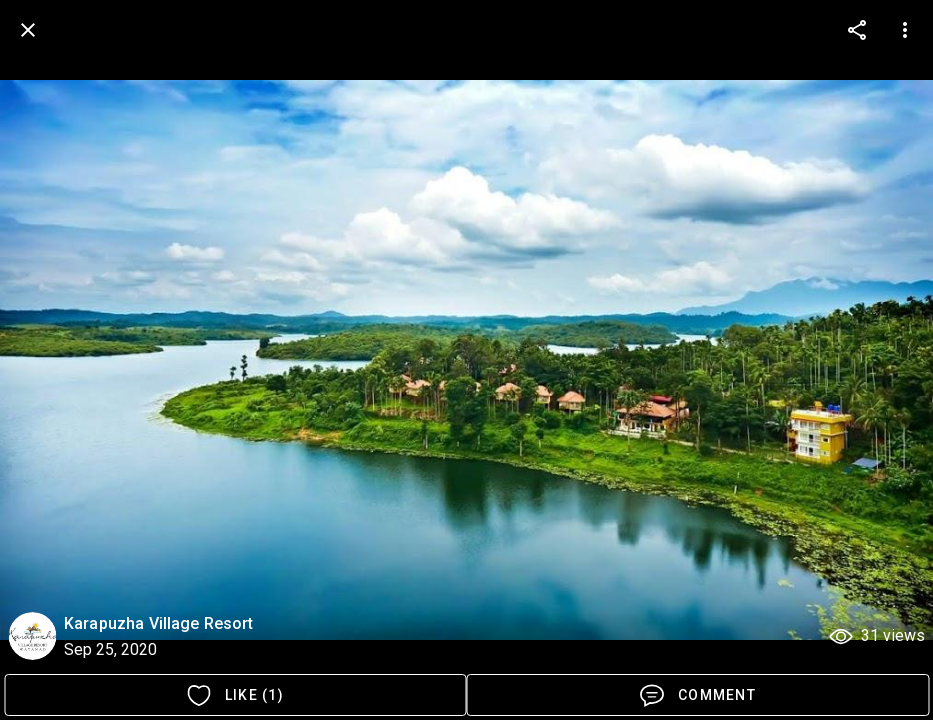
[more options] (857, 30)
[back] (28, 30)
